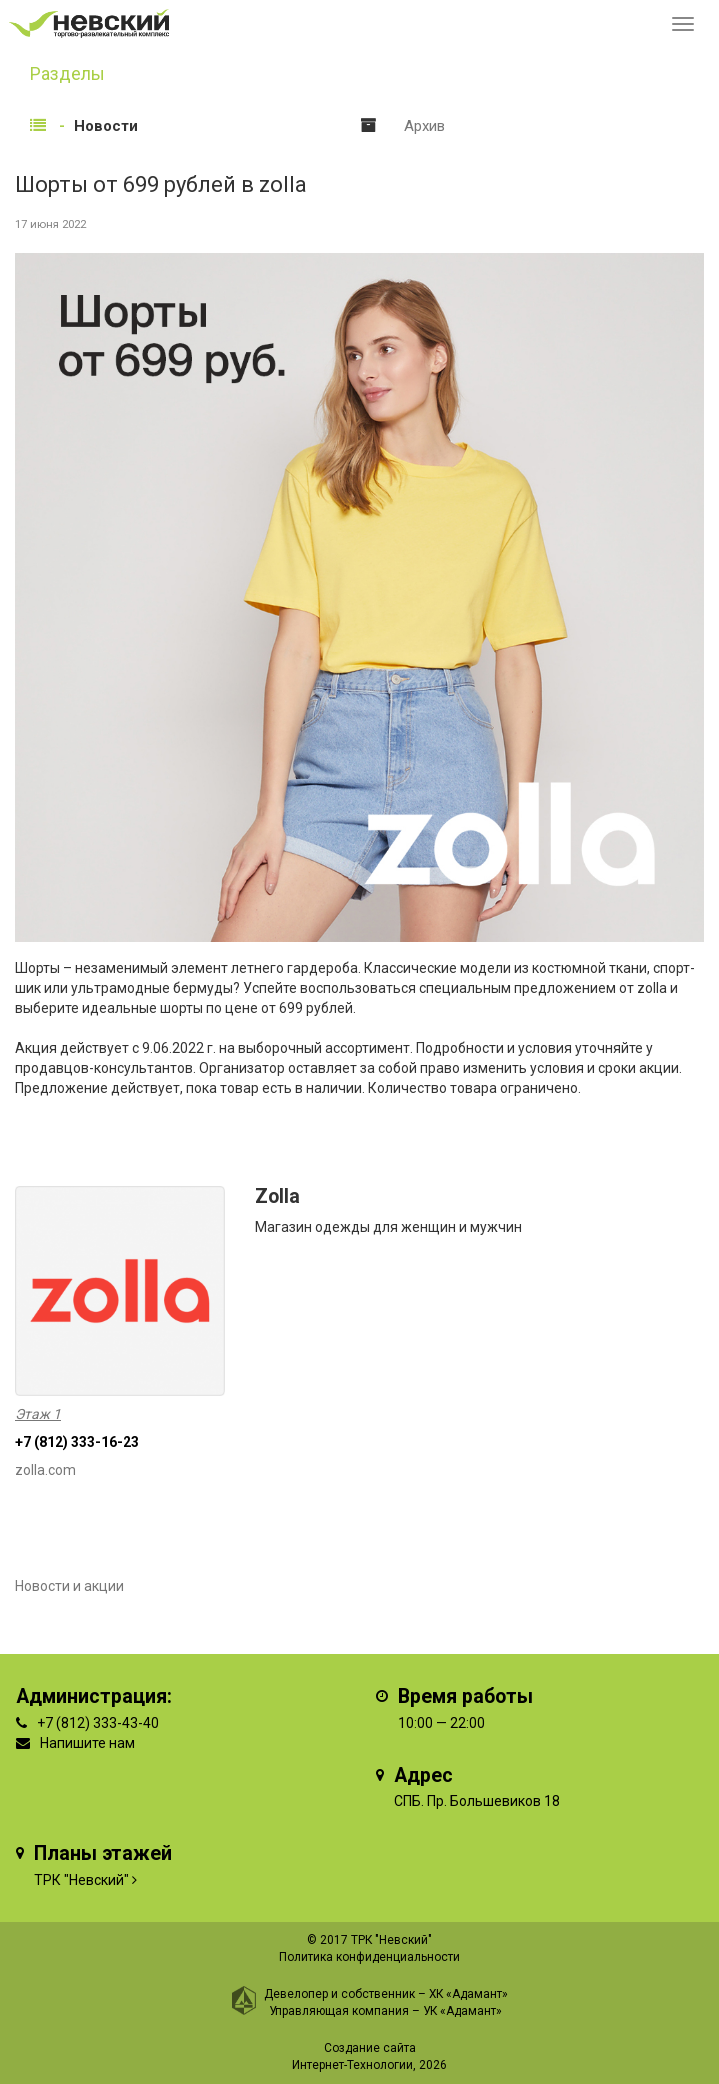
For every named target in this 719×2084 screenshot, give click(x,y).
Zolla (277, 1196)
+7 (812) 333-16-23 (77, 1442)
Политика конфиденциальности (369, 1957)
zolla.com (45, 1470)
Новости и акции (69, 1586)
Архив (424, 126)
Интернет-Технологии (352, 2065)
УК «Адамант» (462, 2011)
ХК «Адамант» (468, 1994)
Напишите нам (87, 1743)
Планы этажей (103, 1853)
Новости (106, 126)
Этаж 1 (38, 1414)
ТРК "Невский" (81, 1880)
